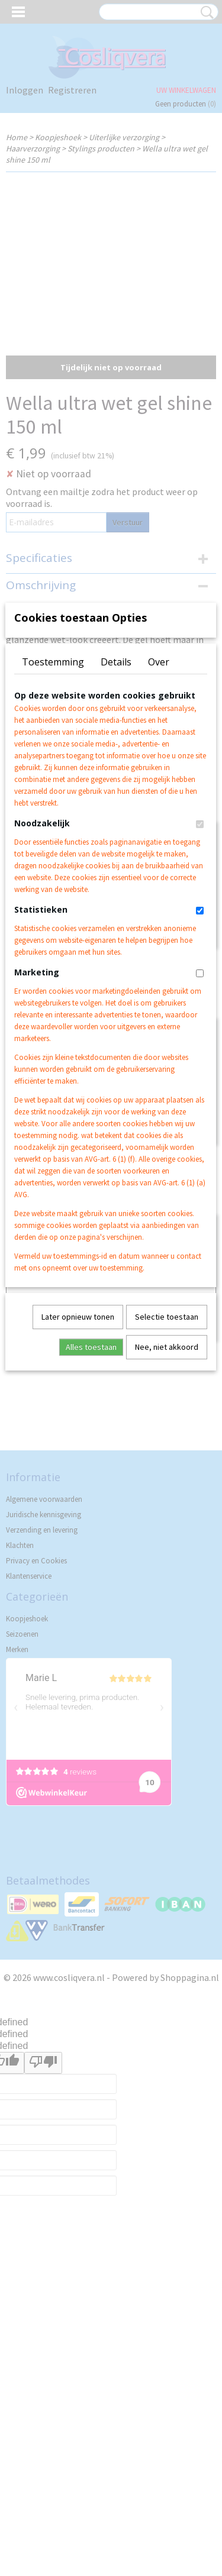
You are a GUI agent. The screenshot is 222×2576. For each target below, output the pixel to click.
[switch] (200, 990)
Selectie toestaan (166, 1483)
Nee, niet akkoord (166, 1513)
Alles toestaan (91, 1513)
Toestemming (53, 828)
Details (116, 828)
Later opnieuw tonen (77, 1483)
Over (158, 828)
